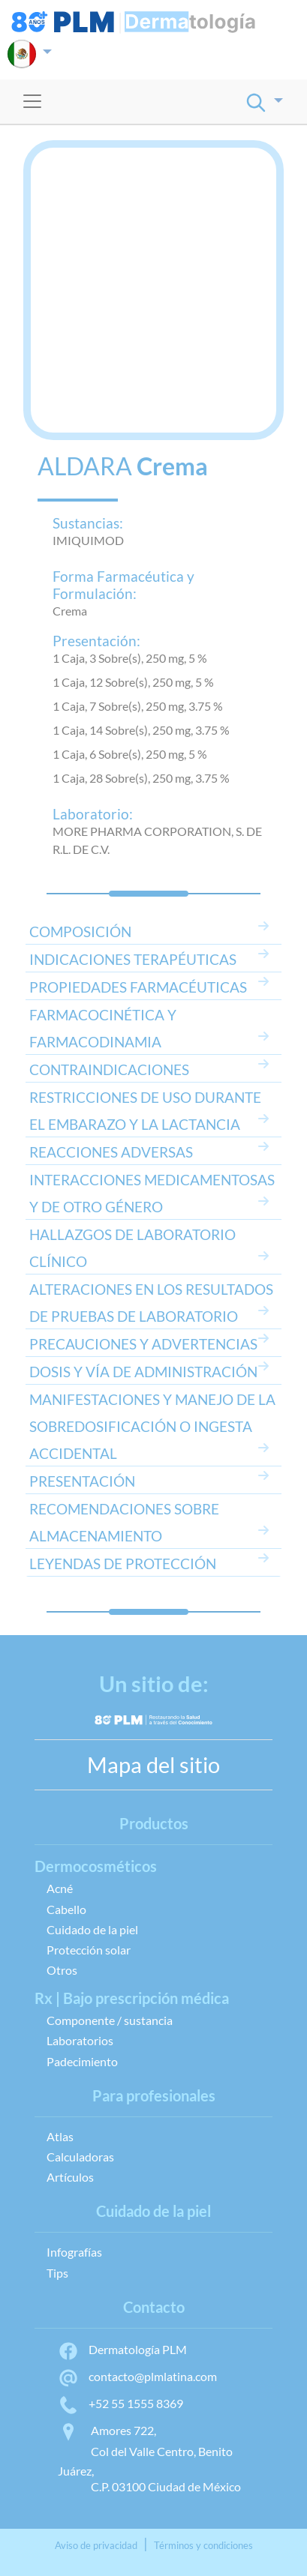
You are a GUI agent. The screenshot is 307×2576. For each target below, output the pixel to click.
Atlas (60, 2136)
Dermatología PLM (122, 2349)
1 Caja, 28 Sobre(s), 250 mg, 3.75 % (141, 778)
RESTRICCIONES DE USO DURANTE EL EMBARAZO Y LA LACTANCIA (145, 1111)
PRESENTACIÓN (82, 1481)
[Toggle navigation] (32, 101)
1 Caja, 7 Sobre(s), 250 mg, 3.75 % (138, 706)
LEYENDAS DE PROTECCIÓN (122, 1563)
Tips (57, 2273)
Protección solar (89, 1949)
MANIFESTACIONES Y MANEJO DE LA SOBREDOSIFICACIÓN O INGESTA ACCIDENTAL (152, 1426)
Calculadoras (80, 2156)
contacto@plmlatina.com (137, 2376)
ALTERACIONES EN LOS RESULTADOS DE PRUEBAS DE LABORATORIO (151, 1303)
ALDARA (85, 466)
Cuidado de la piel (92, 1929)
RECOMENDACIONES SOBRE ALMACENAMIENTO (124, 1522)
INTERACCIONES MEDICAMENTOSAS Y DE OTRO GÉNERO (152, 1193)
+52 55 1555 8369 (120, 2403)
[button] (30, 54)
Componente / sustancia (110, 2020)
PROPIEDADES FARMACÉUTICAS (138, 987)
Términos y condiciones (203, 2545)
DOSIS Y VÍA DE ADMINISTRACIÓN (143, 1371)
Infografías (74, 2252)
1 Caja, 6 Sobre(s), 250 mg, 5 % (130, 754)
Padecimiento (82, 2061)
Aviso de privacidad (96, 2545)
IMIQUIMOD (88, 540)
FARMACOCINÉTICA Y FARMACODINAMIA (102, 1028)
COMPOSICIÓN (80, 931)
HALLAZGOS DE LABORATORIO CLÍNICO (132, 1248)
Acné (60, 1888)
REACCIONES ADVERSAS (111, 1152)
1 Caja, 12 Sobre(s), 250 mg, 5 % (133, 682)
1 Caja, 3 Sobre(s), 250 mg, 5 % (130, 658)
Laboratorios (80, 2040)
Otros (62, 1970)
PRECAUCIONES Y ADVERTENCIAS (143, 1343)
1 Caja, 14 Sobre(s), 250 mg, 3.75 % (141, 730)
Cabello (66, 1909)
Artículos (70, 2177)
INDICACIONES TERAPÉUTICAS (132, 959)
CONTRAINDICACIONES (109, 1069)
